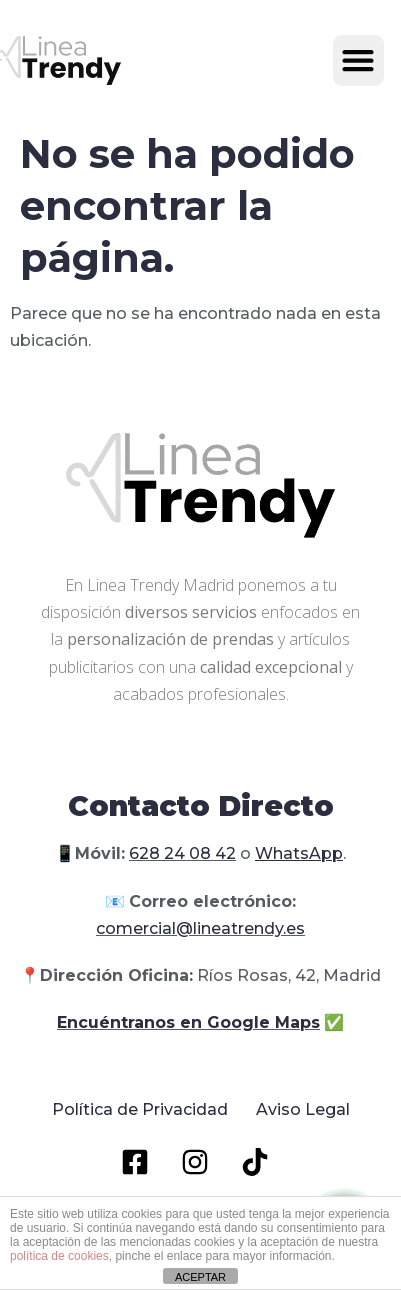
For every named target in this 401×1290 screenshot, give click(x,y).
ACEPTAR (200, 1277)
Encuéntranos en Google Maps (188, 1022)
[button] (358, 60)
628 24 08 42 (182, 853)
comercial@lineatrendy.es (200, 928)
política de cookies (59, 1256)
